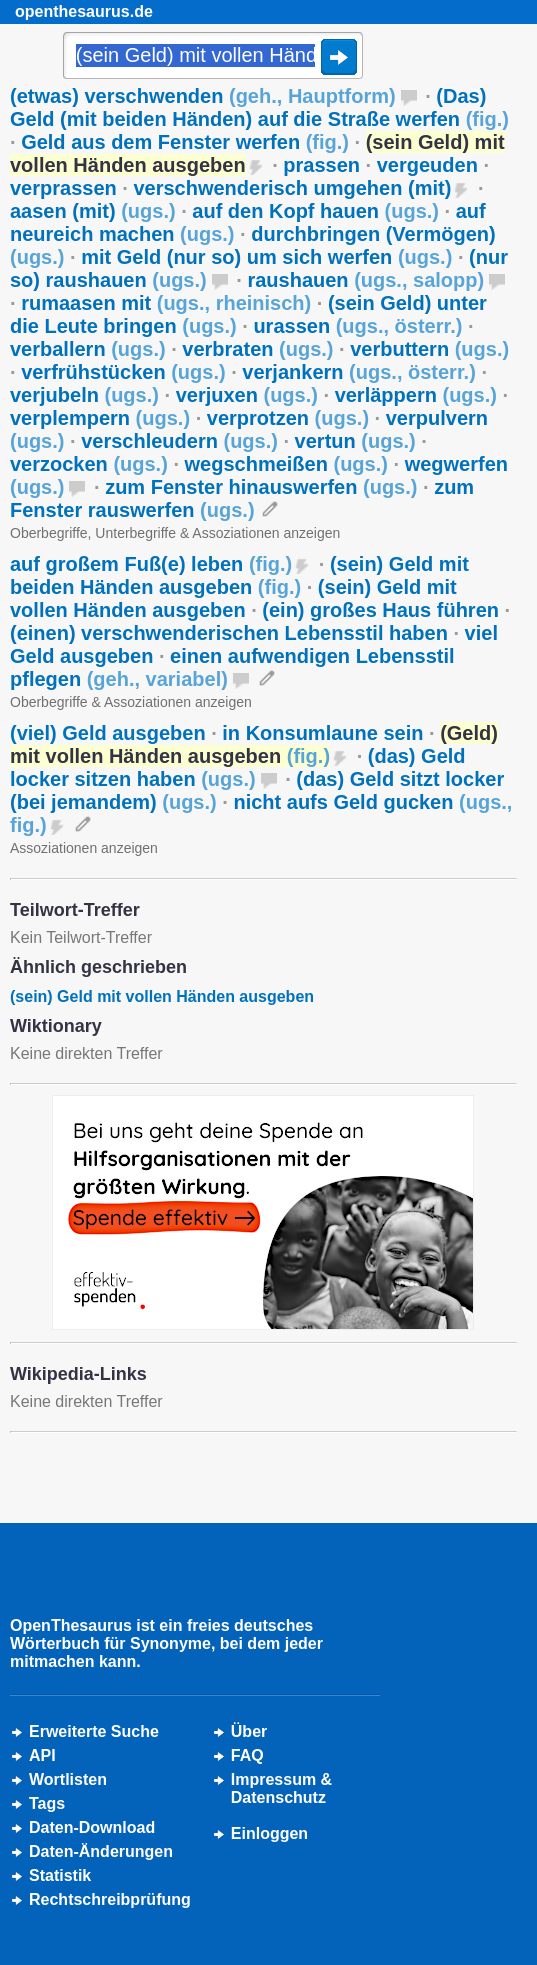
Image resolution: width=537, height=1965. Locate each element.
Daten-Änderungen (101, 1851)
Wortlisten (68, 1779)
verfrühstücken (123, 372)
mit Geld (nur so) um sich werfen (266, 257)
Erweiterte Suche (94, 1731)
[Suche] (213, 57)
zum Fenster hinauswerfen (261, 487)
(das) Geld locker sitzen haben (238, 767)
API (42, 1755)
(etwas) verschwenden (203, 96)
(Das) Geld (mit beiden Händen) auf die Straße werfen (259, 107)
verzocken (89, 464)
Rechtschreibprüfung (110, 1899)
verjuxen (247, 395)
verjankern (358, 372)
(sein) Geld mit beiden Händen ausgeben (239, 575)
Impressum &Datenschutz (281, 1788)
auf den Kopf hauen (315, 211)
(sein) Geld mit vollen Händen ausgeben (233, 598)
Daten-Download (92, 1827)
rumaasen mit (166, 303)
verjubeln (84, 395)
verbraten (257, 349)
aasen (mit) (93, 211)
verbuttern (429, 349)
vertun (355, 441)
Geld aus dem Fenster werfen (185, 142)
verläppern (416, 395)
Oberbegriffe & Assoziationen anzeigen (131, 702)
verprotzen (288, 418)
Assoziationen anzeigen (84, 848)
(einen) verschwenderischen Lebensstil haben (229, 633)
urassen (357, 326)
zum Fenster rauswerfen (242, 498)
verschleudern (179, 441)
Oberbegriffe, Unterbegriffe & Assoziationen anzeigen (175, 533)
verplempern (100, 418)
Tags (47, 1803)
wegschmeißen (286, 464)
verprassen (63, 188)
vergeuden (427, 165)
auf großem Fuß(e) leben (151, 564)
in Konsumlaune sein (322, 733)
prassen (321, 165)
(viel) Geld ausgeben (108, 733)
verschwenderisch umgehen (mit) (292, 188)
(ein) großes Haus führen (380, 610)
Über (249, 1731)
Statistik (60, 1875)
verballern (88, 349)
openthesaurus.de (84, 11)
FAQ (247, 1755)
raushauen (365, 280)
